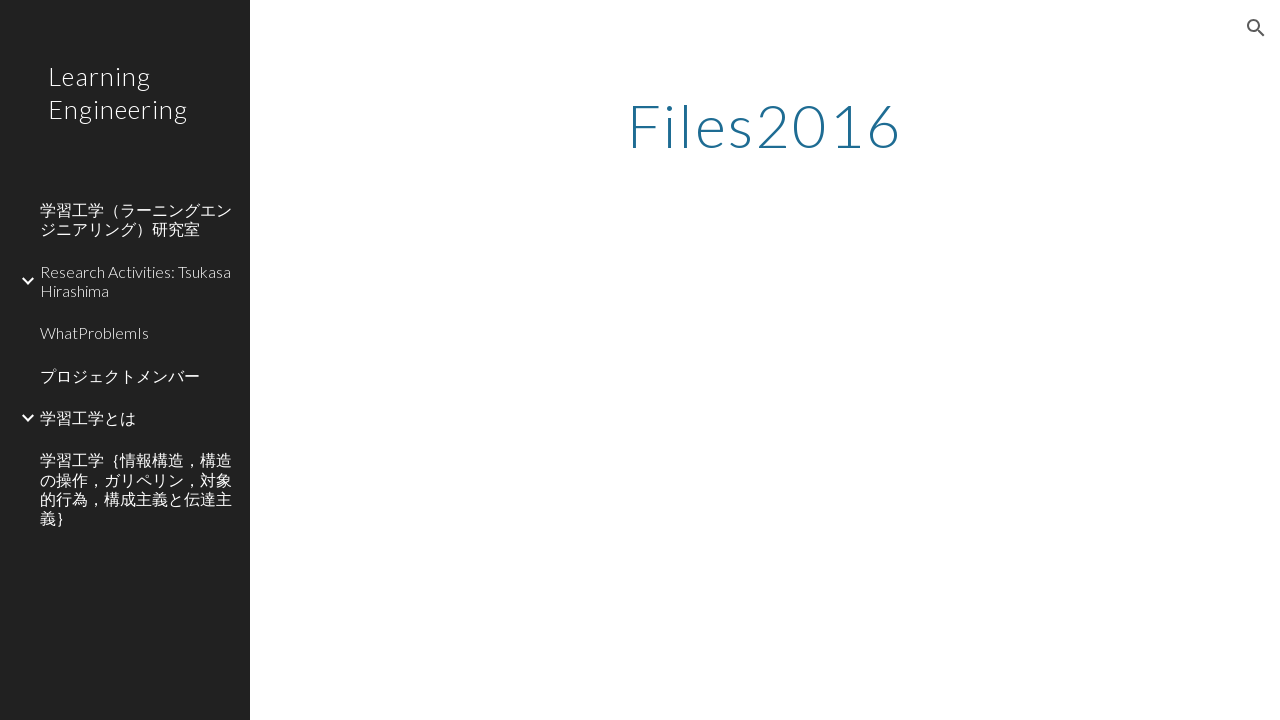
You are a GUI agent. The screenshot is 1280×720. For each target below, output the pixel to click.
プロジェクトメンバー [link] (120, 375)
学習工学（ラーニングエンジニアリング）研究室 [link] (136, 219)
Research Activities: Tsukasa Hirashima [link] (135, 281)
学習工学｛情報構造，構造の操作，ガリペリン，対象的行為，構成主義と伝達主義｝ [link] (136, 488)
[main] (765, 125)
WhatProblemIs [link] (94, 332)
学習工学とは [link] (88, 417)
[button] (1256, 28)
